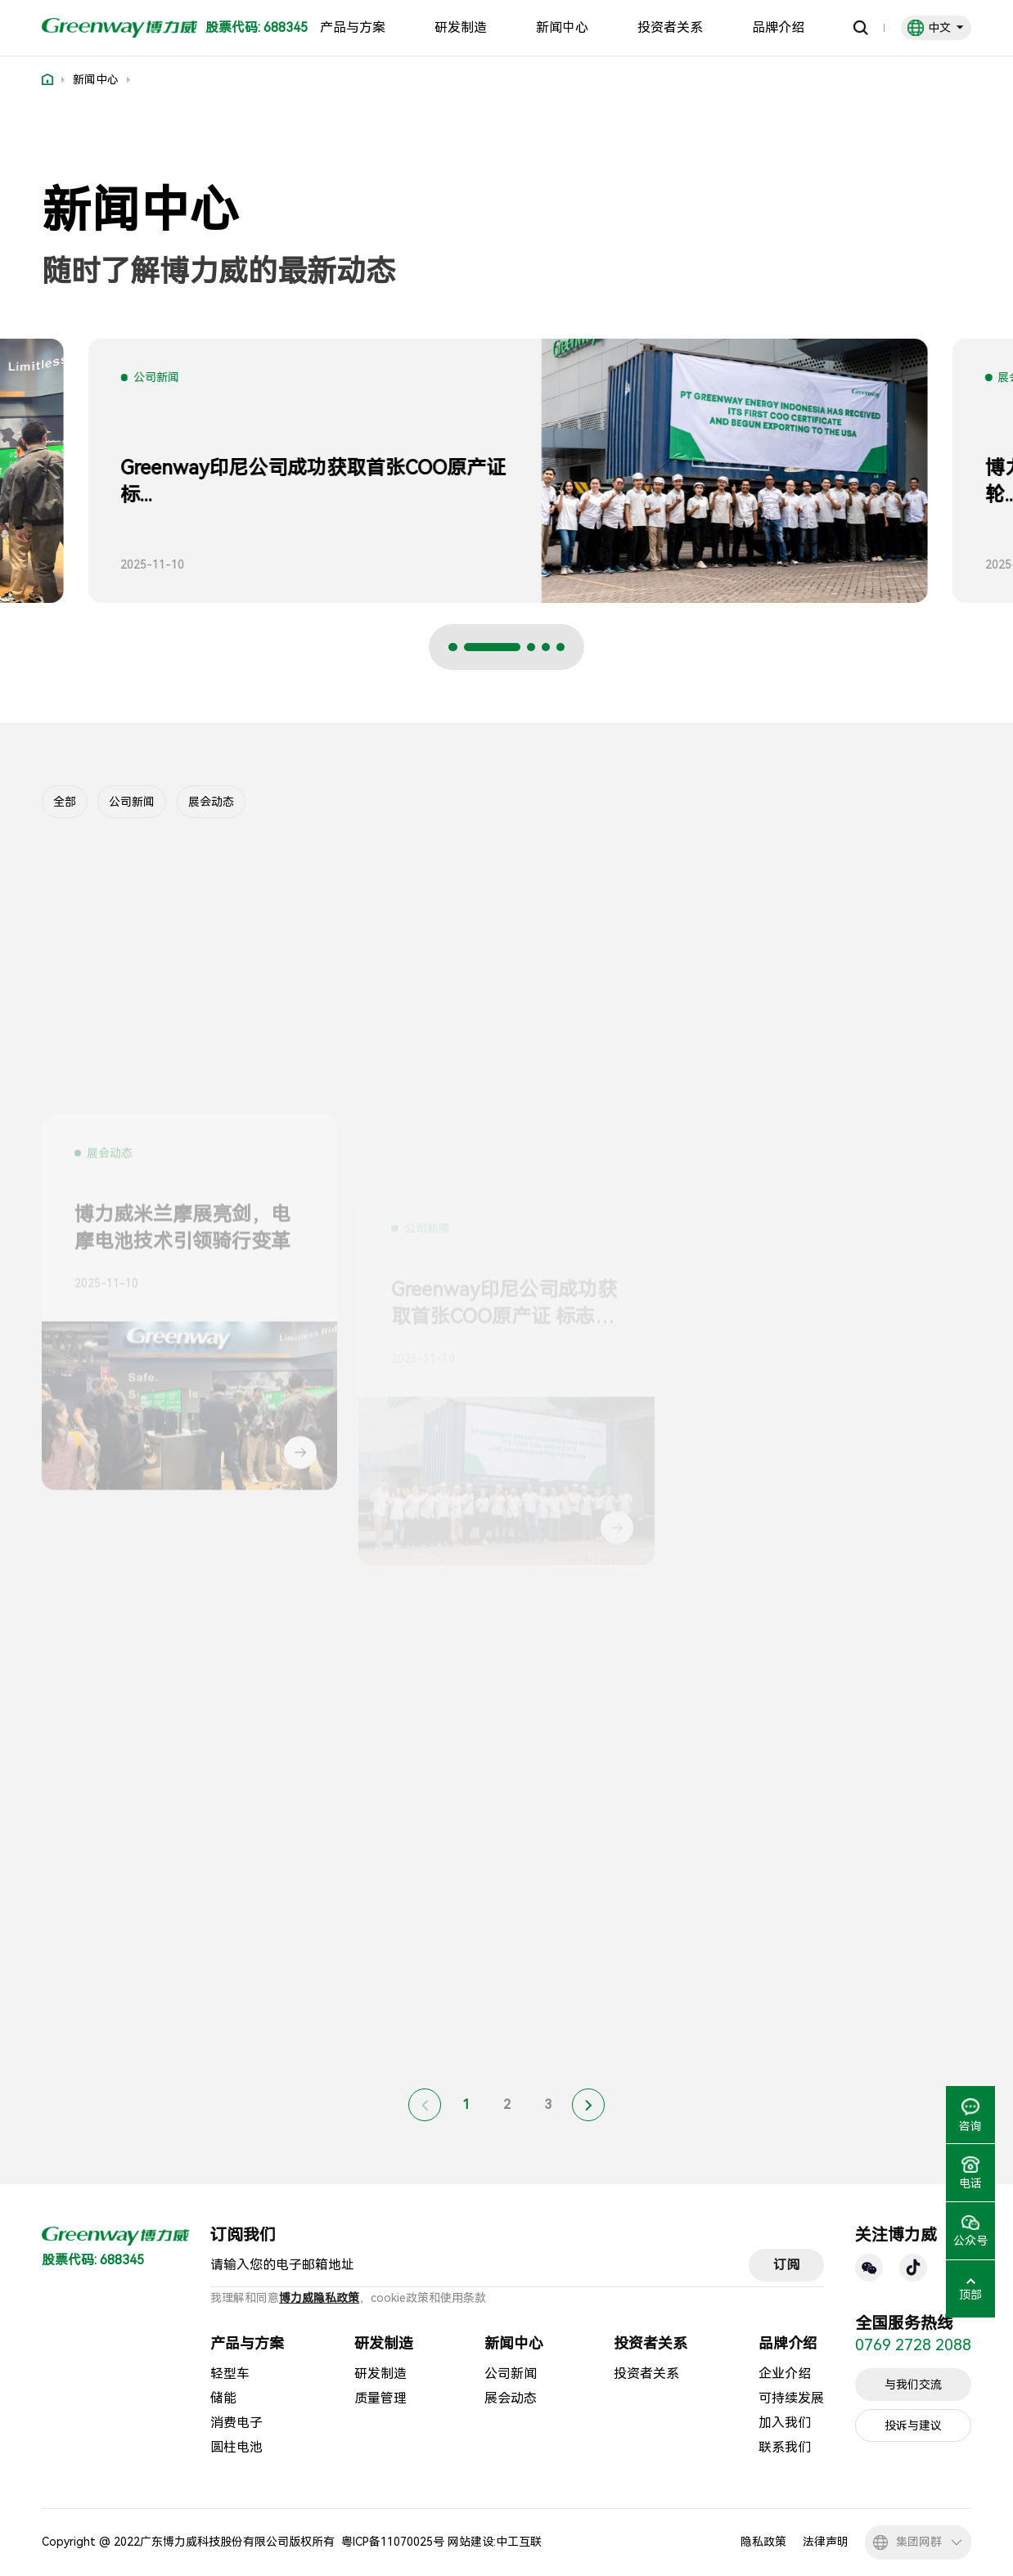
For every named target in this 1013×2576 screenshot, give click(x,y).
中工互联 (519, 2541)
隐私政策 (763, 2541)
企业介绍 (785, 2373)
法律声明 (826, 2541)
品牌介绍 (778, 27)
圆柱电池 (236, 2447)
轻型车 (230, 2373)
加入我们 (785, 2422)
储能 (223, 2398)
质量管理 (380, 2398)
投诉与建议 (913, 2425)
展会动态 (211, 801)
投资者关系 (670, 27)
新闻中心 (562, 27)
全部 (64, 801)
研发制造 (460, 27)
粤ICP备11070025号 (392, 2541)
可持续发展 (791, 2398)
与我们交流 (913, 2384)
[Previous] (424, 2104)
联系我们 (785, 2447)
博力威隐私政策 (319, 2297)
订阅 (786, 2265)
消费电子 (236, 2422)
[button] (477, 647)
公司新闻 (132, 801)
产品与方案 (352, 27)
